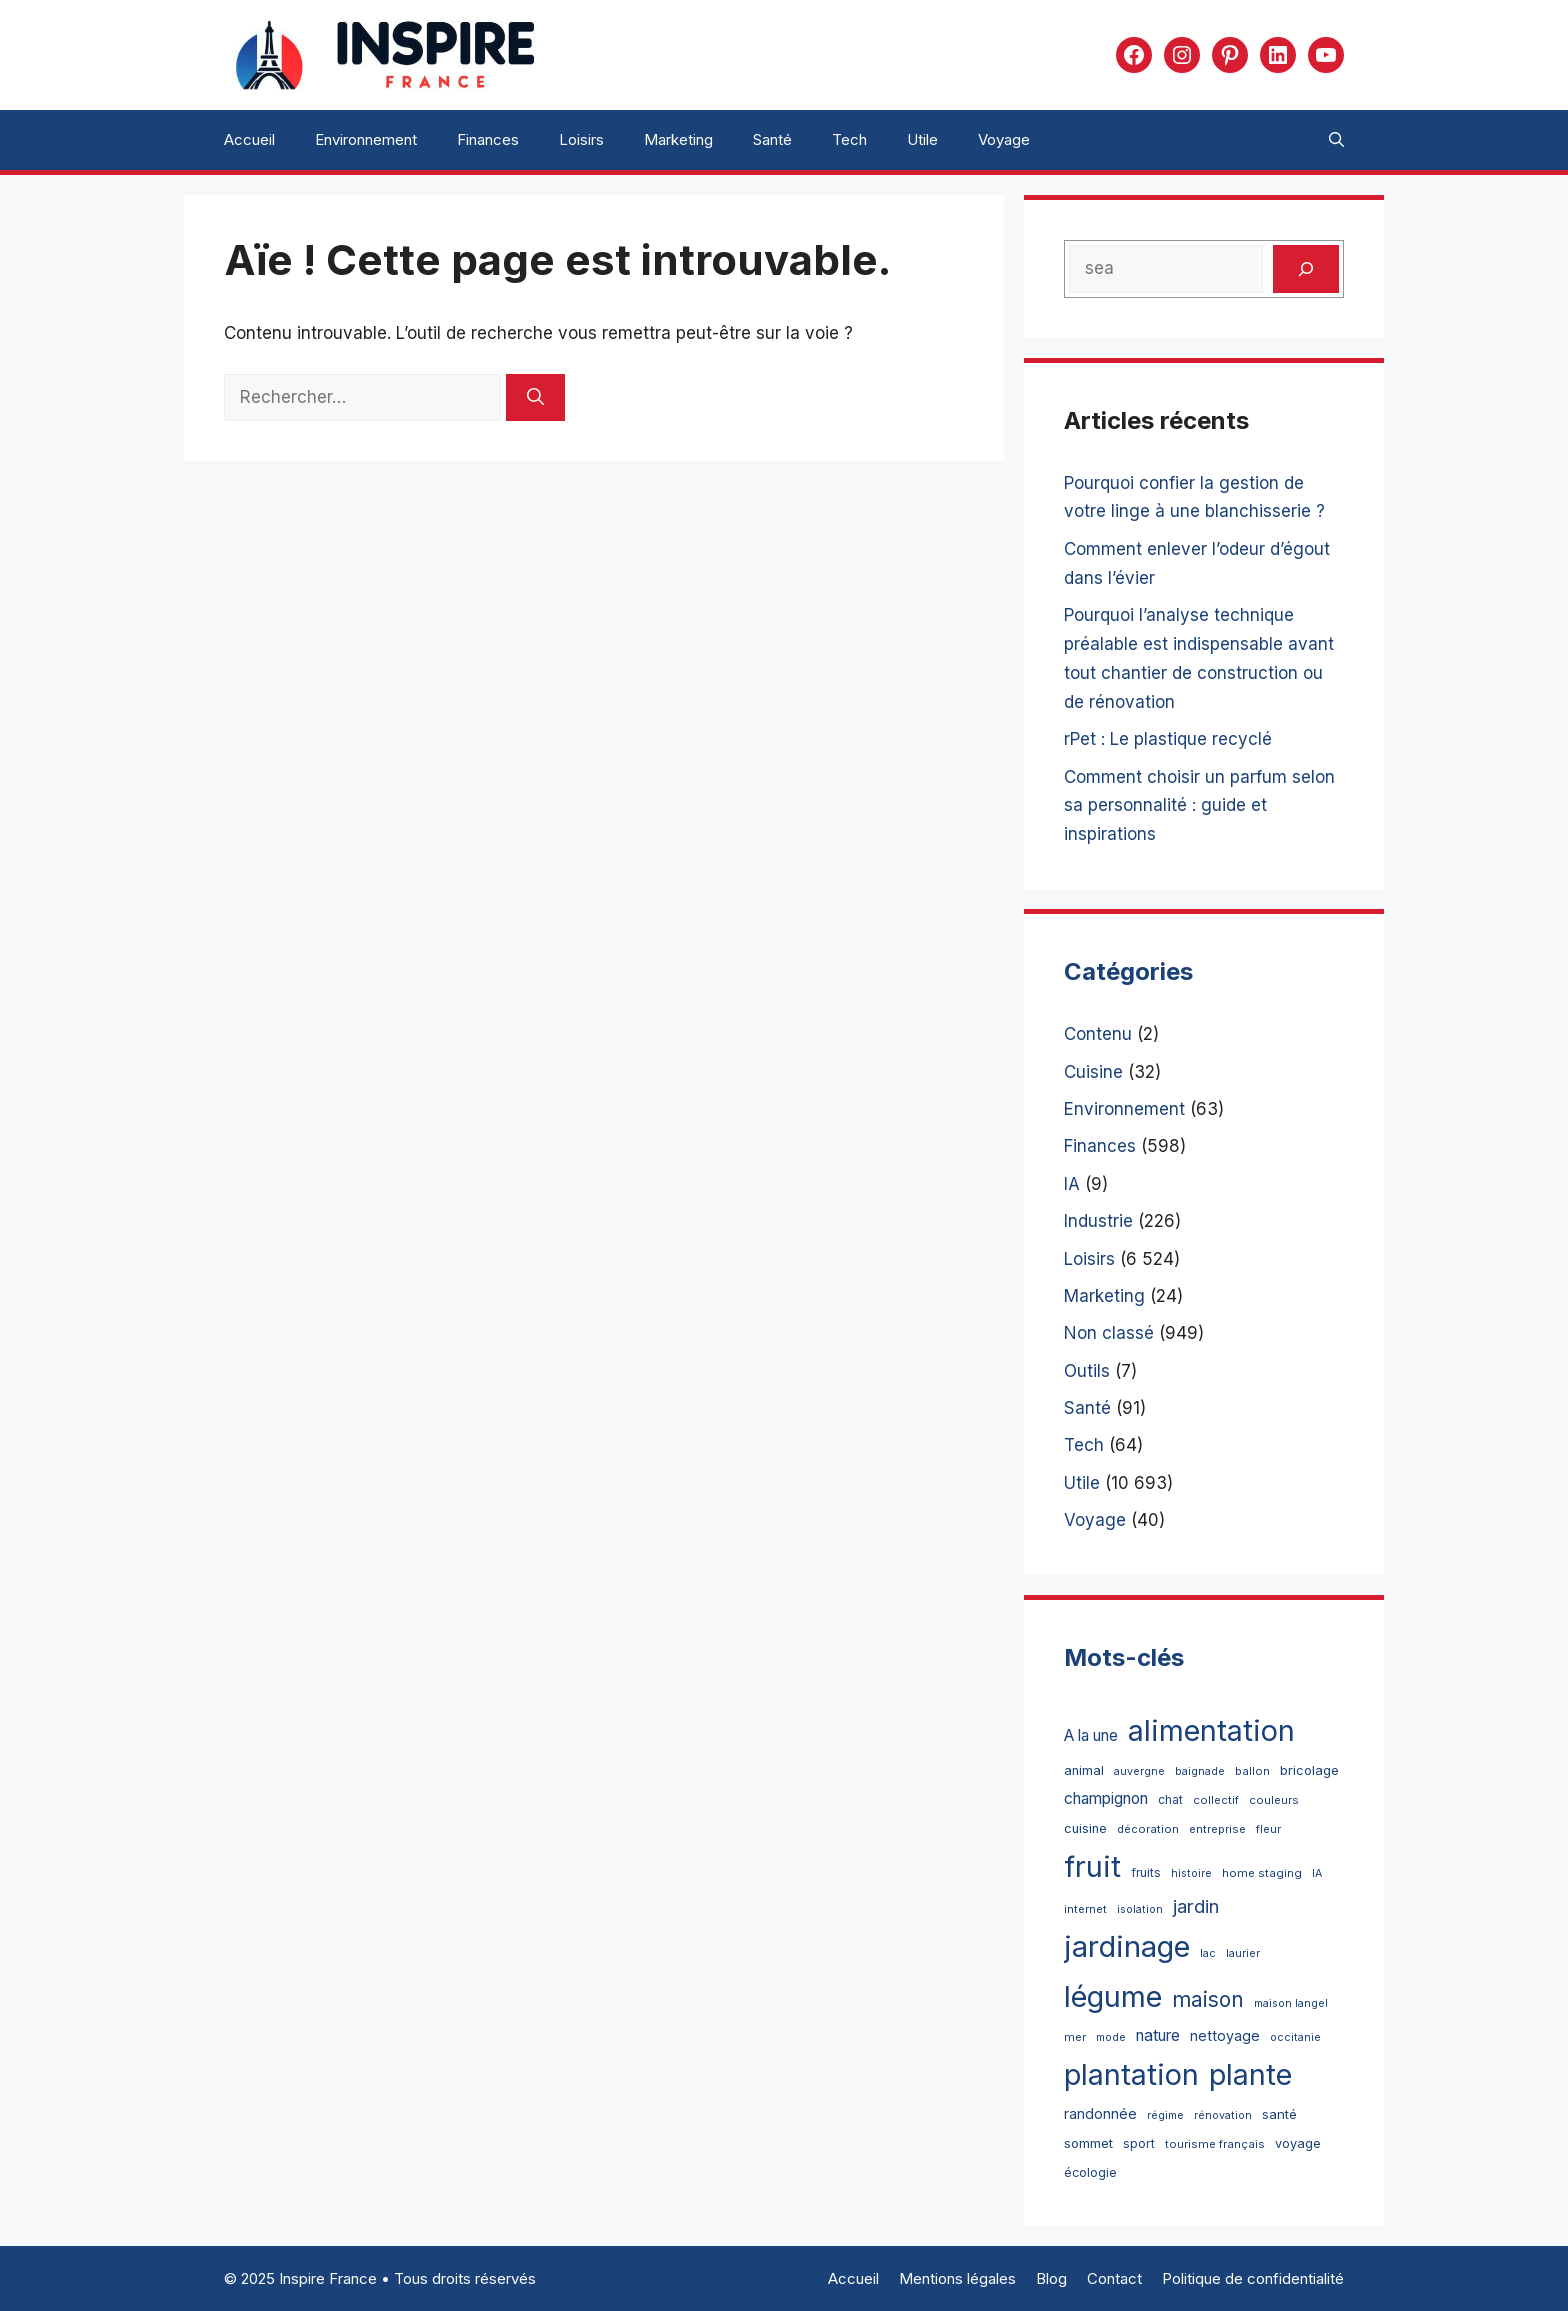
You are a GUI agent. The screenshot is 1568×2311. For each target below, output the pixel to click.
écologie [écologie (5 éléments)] (1090, 2172)
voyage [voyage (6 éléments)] (1298, 2143)
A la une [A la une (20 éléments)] (1091, 1735)
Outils (1087, 1371)
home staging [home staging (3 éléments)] (1262, 1873)
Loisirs (581, 139)
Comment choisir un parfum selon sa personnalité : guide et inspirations (1199, 806)
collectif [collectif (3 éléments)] (1216, 1800)
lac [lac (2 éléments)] (1208, 1953)
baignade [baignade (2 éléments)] (1200, 1771)
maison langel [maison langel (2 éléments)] (1291, 2003)
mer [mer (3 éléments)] (1075, 2037)
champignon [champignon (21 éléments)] (1106, 1798)
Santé (772, 139)
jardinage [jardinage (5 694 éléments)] (1127, 1946)
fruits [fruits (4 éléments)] (1146, 1872)
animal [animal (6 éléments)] (1084, 1770)
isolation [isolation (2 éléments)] (1140, 1909)
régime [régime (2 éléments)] (1165, 2115)
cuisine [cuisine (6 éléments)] (1085, 1828)
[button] (1336, 140)
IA (1072, 1184)
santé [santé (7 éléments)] (1279, 2114)
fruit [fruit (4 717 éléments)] (1092, 1866)
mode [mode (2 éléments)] (1111, 2037)
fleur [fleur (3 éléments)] (1268, 1829)
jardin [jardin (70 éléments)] (1196, 1906)
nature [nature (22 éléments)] (1158, 2035)
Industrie (1098, 1221)
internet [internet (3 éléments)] (1085, 1909)
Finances (488, 139)
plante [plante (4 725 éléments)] (1250, 2074)
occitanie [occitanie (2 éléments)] (1295, 2037)
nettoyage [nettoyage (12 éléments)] (1225, 2035)
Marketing (678, 139)
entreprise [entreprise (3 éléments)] (1217, 1829)
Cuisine (1093, 1072)
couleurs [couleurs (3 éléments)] (1274, 1800)
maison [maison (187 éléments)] (1208, 1999)
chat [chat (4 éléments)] (1170, 1799)
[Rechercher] (535, 398)
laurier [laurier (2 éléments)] (1243, 1953)
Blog (1051, 2278)
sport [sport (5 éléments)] (1139, 2143)
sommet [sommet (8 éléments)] (1088, 2143)
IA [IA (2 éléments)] (1317, 1873)
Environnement (366, 139)
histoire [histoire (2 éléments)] (1191, 1873)
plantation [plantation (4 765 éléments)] (1131, 2074)
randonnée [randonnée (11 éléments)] (1100, 2113)
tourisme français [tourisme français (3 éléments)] (1215, 2144)
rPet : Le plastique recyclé (1168, 739)
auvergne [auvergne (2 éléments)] (1139, 1771)
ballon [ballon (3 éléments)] (1252, 1771)
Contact (1114, 2278)
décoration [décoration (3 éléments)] (1148, 1829)
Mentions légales (957, 2278)
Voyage (1004, 139)
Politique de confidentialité (1253, 2278)
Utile (922, 139)
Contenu (1098, 1034)
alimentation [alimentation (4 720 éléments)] (1211, 1730)
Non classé (1109, 1333)
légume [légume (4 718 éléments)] (1113, 1996)
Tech (849, 139)
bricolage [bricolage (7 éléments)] (1309, 1770)
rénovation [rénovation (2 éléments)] (1223, 2115)
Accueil (249, 139)
